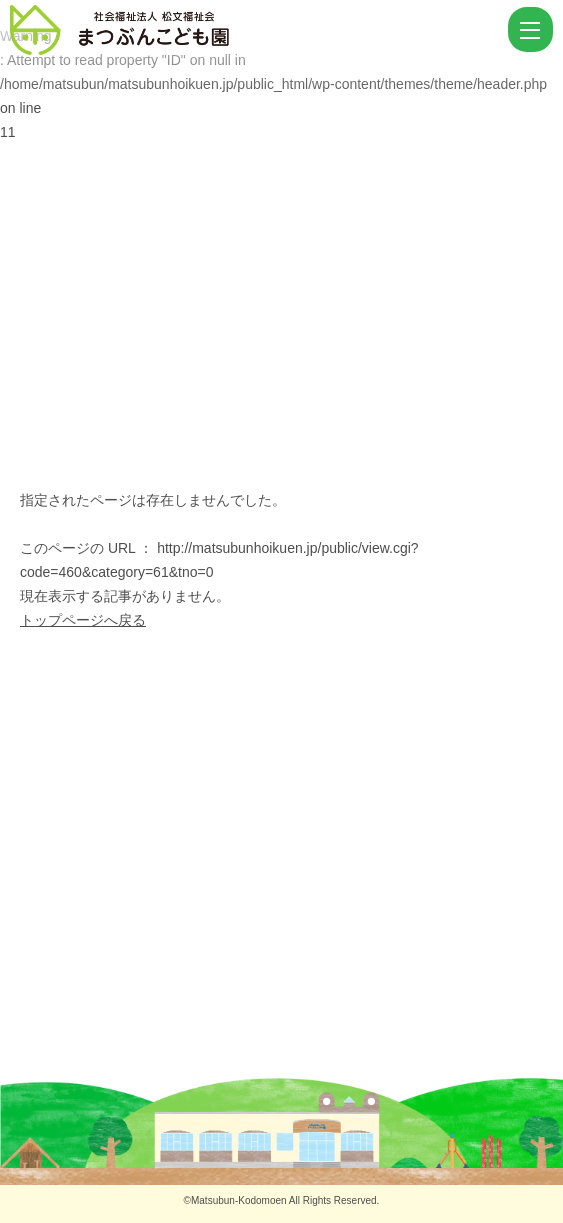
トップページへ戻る (83, 620)
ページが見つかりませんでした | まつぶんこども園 (256, 30)
